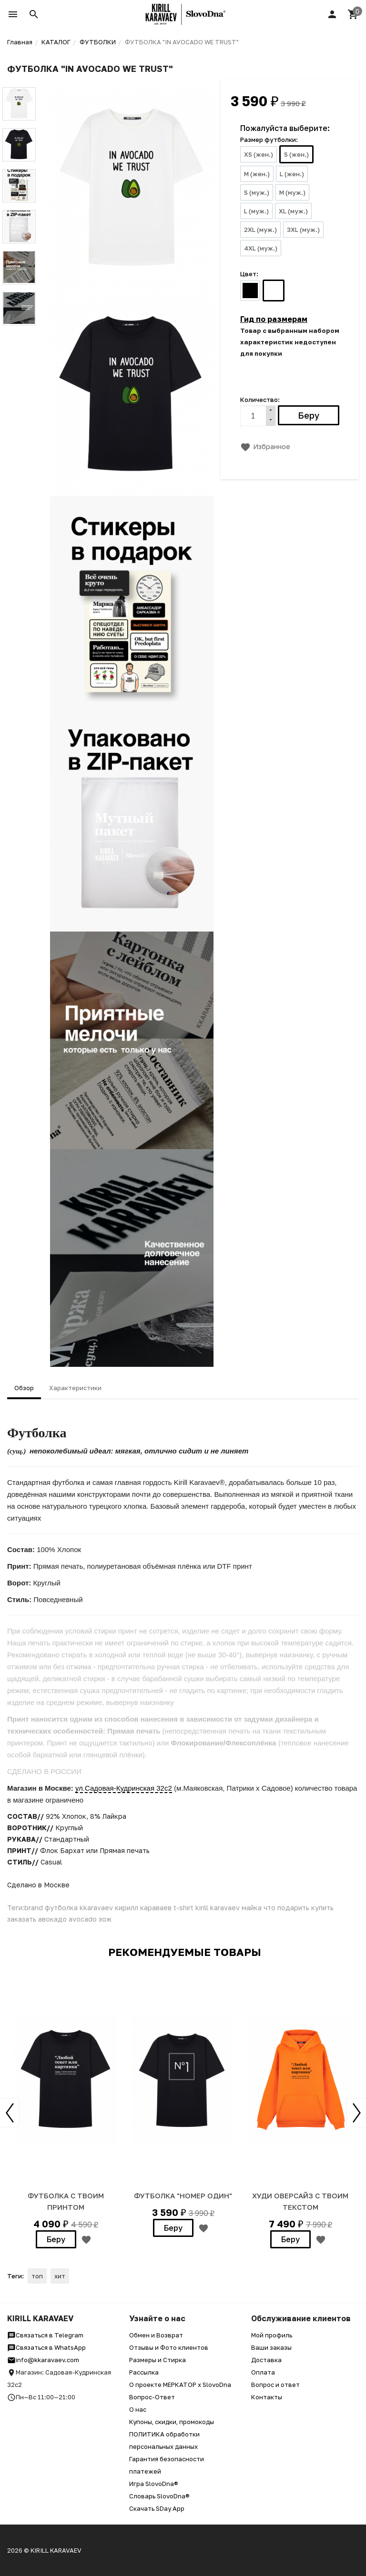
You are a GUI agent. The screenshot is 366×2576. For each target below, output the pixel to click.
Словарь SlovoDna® (159, 2496)
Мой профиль (271, 2335)
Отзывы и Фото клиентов (168, 2347)
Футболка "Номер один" (183, 2195)
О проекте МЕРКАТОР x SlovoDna (180, 2384)
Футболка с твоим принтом (66, 2201)
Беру (56, 2239)
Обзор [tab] (24, 1388)
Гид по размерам (273, 319)
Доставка (266, 2360)
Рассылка (144, 2372)
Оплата (263, 2372)
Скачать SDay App (156, 2508)
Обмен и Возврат (156, 2335)
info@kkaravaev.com (43, 2360)
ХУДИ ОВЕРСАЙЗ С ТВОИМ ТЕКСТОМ (300, 2201)
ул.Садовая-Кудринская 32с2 (123, 1788)
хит (59, 2276)
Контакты (266, 2397)
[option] (65, 2110)
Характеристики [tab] (75, 1388)
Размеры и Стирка (157, 2360)
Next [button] (356, 2112)
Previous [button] (9, 2112)
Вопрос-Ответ (152, 2397)
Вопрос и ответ (275, 2384)
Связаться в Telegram (45, 2335)
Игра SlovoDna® (153, 2483)
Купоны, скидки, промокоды (171, 2422)
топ (37, 2276)
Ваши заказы (271, 2347)
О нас (137, 2409)
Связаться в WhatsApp (46, 2347)
